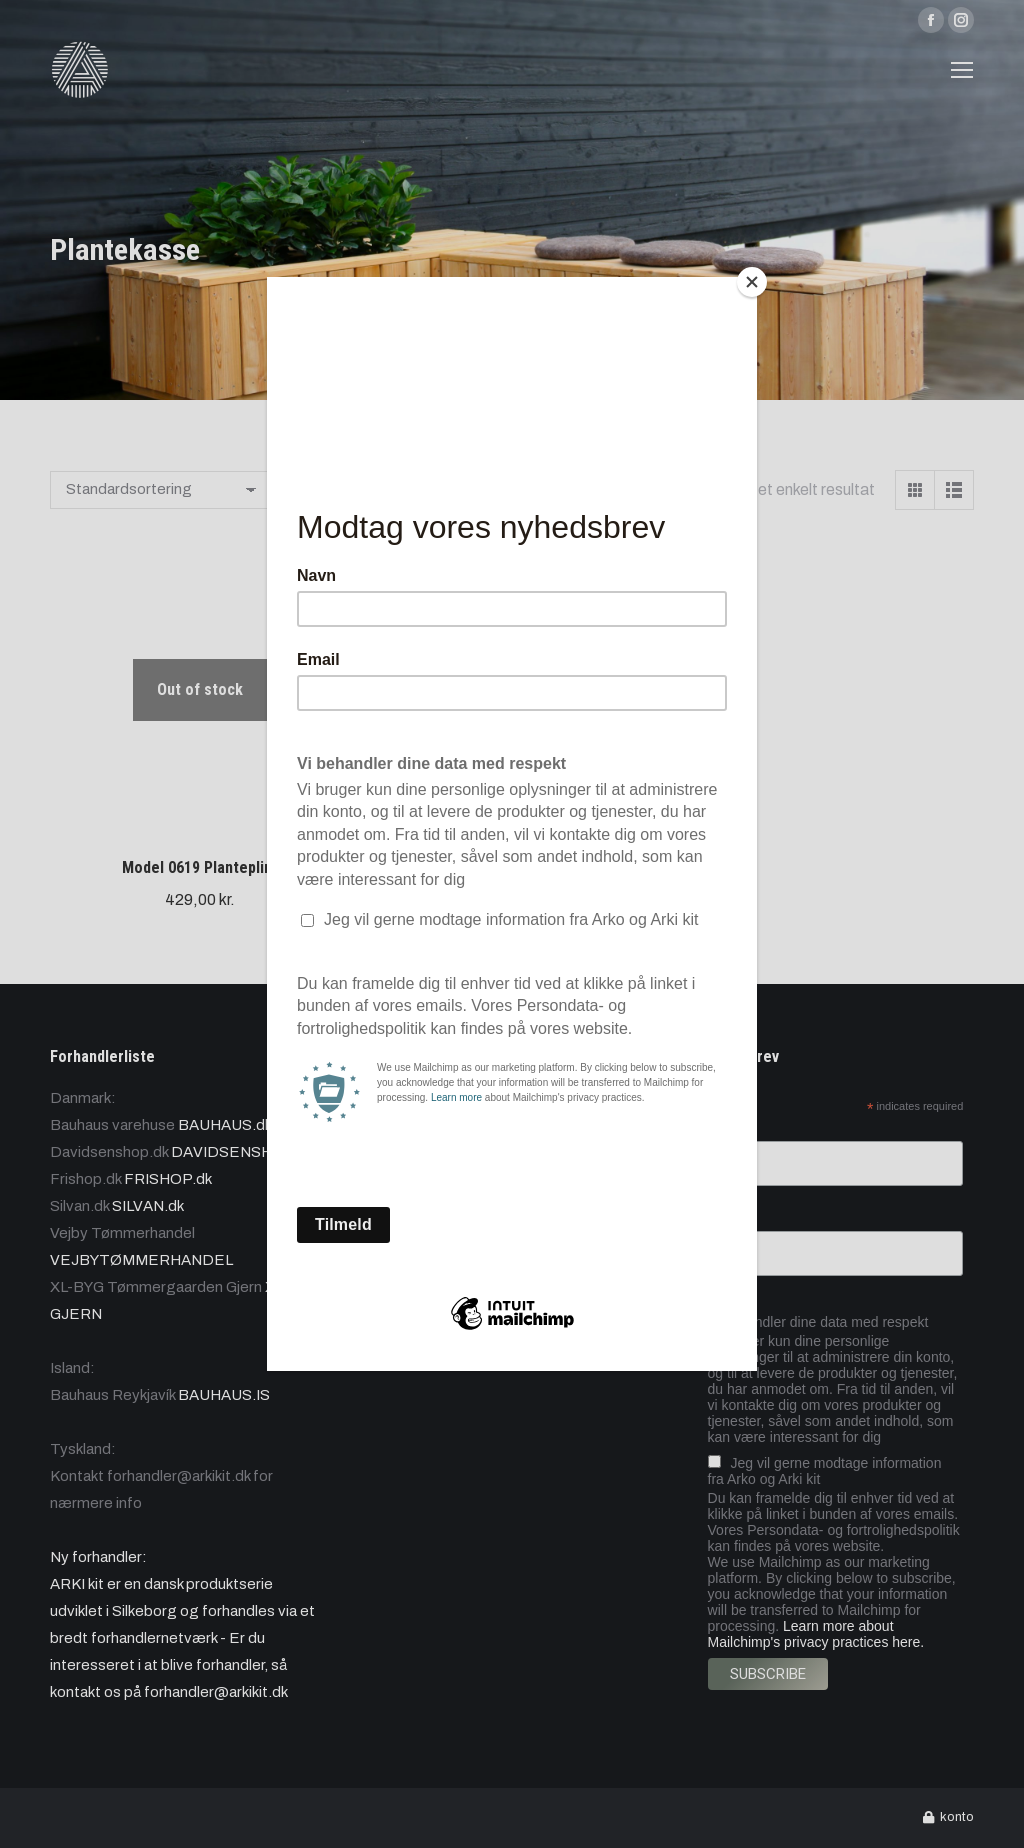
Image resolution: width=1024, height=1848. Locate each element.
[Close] (752, 282)
